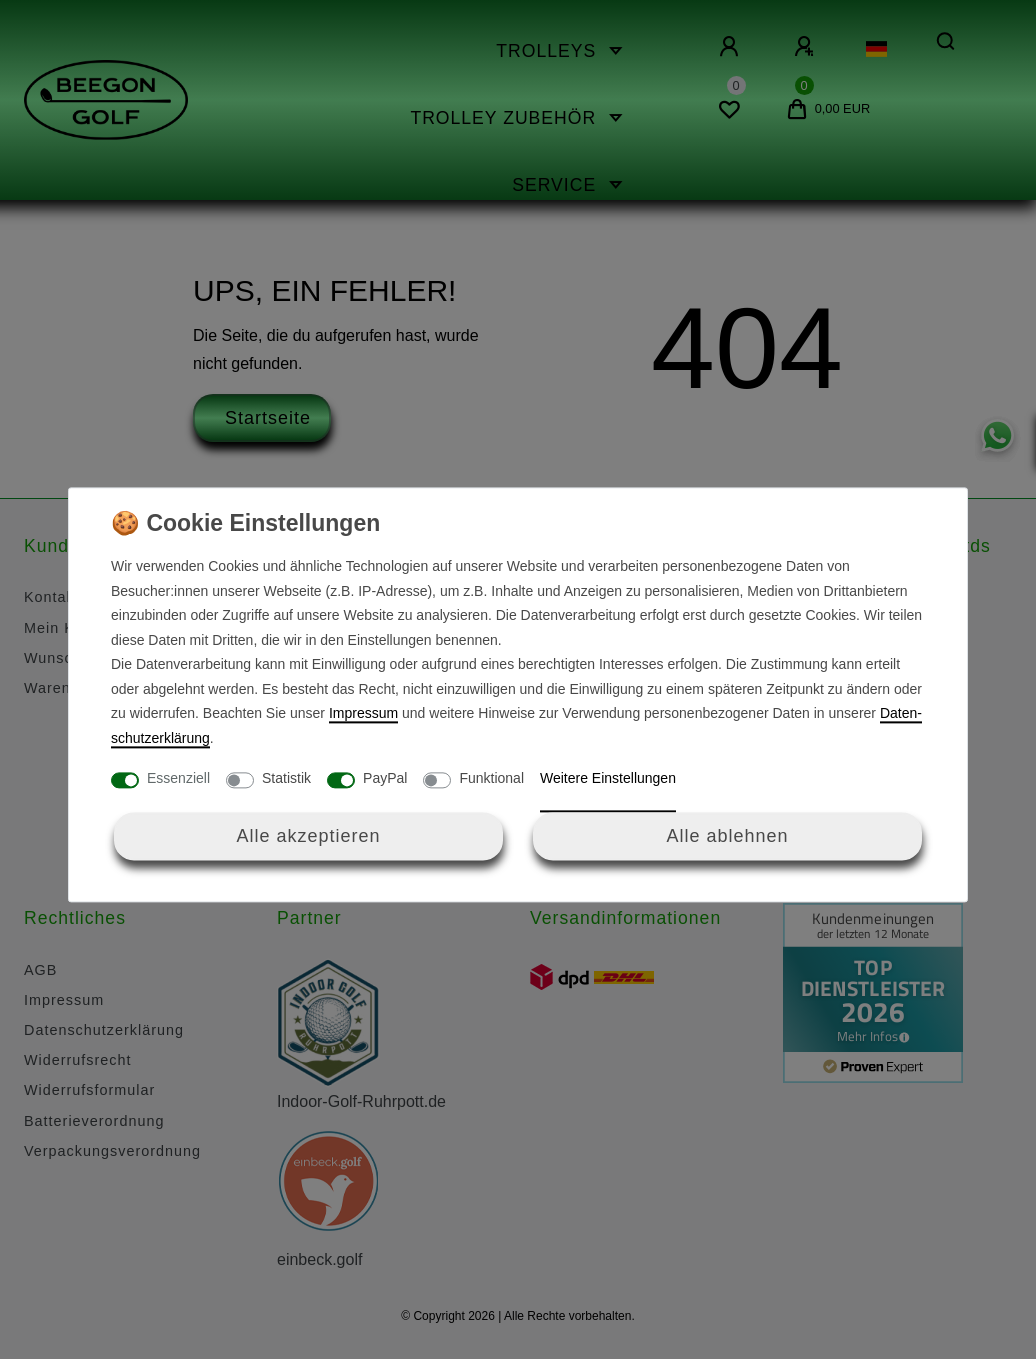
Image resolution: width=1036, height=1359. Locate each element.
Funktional (491, 779)
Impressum (363, 714)
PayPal (385, 779)
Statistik (286, 779)
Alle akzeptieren (308, 836)
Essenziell (178, 779)
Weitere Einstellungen (608, 779)
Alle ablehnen (727, 836)
